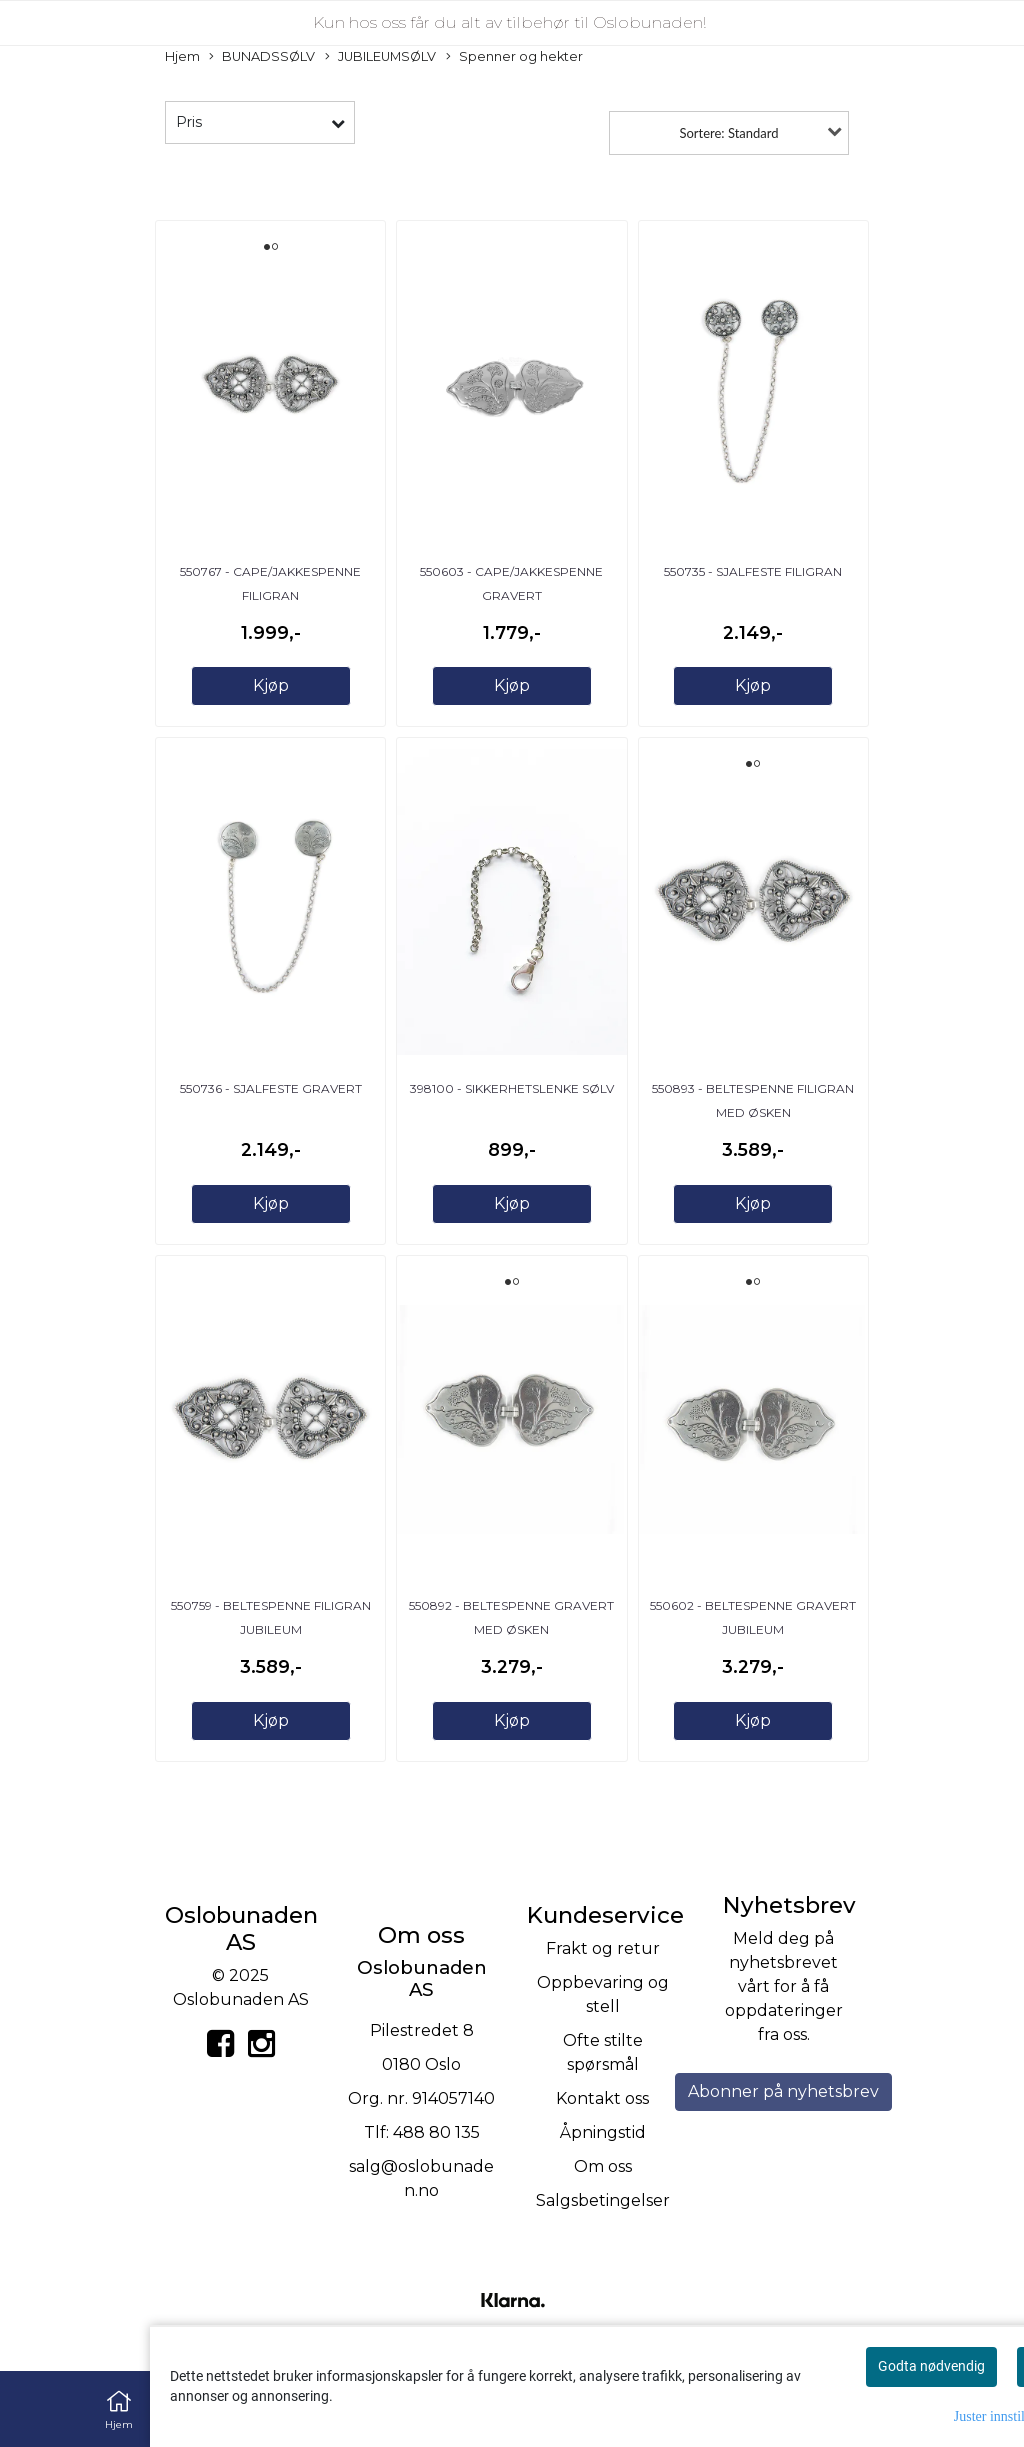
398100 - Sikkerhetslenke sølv (512, 1088)
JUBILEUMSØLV (380, 57)
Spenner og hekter (514, 57)
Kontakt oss (602, 2098)
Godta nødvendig (931, 2366)
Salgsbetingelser (603, 2200)
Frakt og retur (603, 1948)
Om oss (603, 2166)
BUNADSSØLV (262, 57)
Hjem (182, 56)
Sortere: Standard (728, 133)
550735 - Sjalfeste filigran (753, 571)
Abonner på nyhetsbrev (783, 2091)
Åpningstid (603, 2132)
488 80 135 (436, 2132)
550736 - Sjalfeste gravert (271, 1088)
